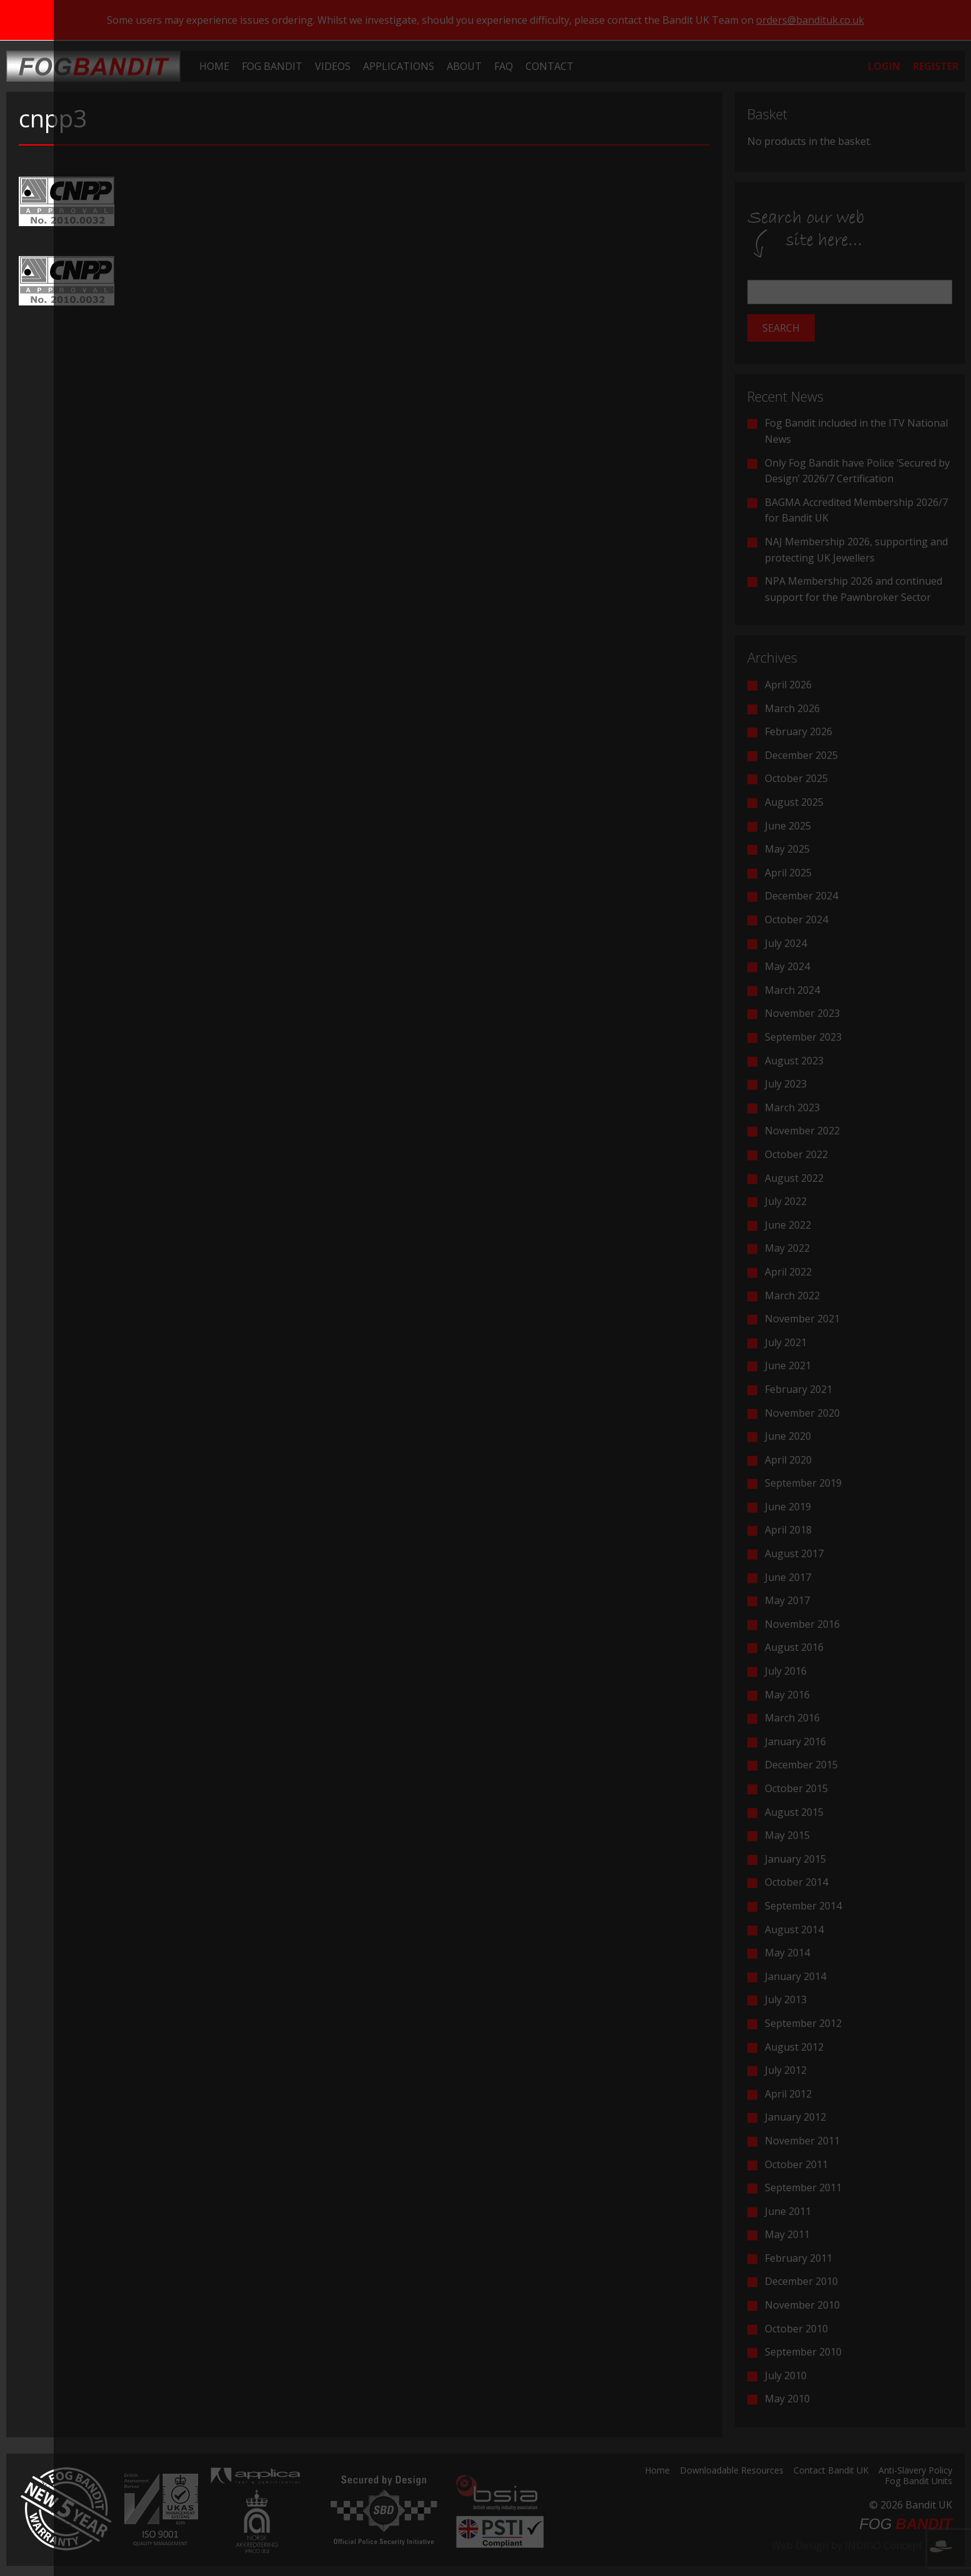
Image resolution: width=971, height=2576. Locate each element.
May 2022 (787, 1248)
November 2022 (802, 1130)
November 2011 (802, 2140)
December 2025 (801, 755)
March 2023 (792, 1107)
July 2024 (786, 943)
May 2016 (787, 1695)
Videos (333, 66)
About (464, 66)
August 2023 (794, 1061)
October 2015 (796, 1788)
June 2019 (788, 1506)
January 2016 (795, 1741)
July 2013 (786, 1999)
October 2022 (796, 1154)
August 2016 (794, 1647)
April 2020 (788, 1460)
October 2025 (796, 778)
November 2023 (802, 1013)
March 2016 (792, 1718)
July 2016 (786, 1671)
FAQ (503, 66)
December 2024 (801, 896)
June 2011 (788, 2211)
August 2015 (794, 1812)
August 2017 (794, 1553)
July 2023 (786, 1084)
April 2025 (788, 872)
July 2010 (786, 2375)
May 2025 (787, 849)
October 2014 (796, 1882)
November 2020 (802, 1413)
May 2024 (787, 966)
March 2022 (792, 1295)
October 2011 (796, 2164)
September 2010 (803, 2352)
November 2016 (802, 1624)
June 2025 (788, 826)
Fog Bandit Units (918, 2482)
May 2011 (787, 2234)
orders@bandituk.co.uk (810, 20)
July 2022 (786, 1201)
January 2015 (795, 1859)
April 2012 (788, 2094)
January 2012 (795, 2117)
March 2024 (792, 990)
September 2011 (803, 2187)
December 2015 (801, 1764)
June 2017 (788, 1577)
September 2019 (803, 1483)
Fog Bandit (272, 66)
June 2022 (788, 1225)
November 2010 (802, 2305)
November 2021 (802, 1318)
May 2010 (787, 2398)
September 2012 (803, 2023)
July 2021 (786, 1342)
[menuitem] (214, 66)
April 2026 (788, 684)
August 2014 (794, 1929)
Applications (398, 66)
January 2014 (795, 1976)
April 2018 (788, 1530)
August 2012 (794, 2047)
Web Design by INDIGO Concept (862, 2545)
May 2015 (787, 1835)
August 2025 (794, 802)
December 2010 (801, 2281)
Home (214, 66)
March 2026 (792, 708)
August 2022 (794, 1178)
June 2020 (788, 1436)
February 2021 (798, 1389)
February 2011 (798, 2258)
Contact (549, 66)
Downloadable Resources (732, 2471)
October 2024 (796, 919)
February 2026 (798, 731)
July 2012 (786, 2070)
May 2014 (787, 1952)
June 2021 (788, 1365)
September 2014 (803, 1906)
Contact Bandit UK (831, 2471)
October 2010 (796, 2329)
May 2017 (787, 1600)
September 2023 (803, 1037)
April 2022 (788, 1272)
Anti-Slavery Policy (915, 2471)
